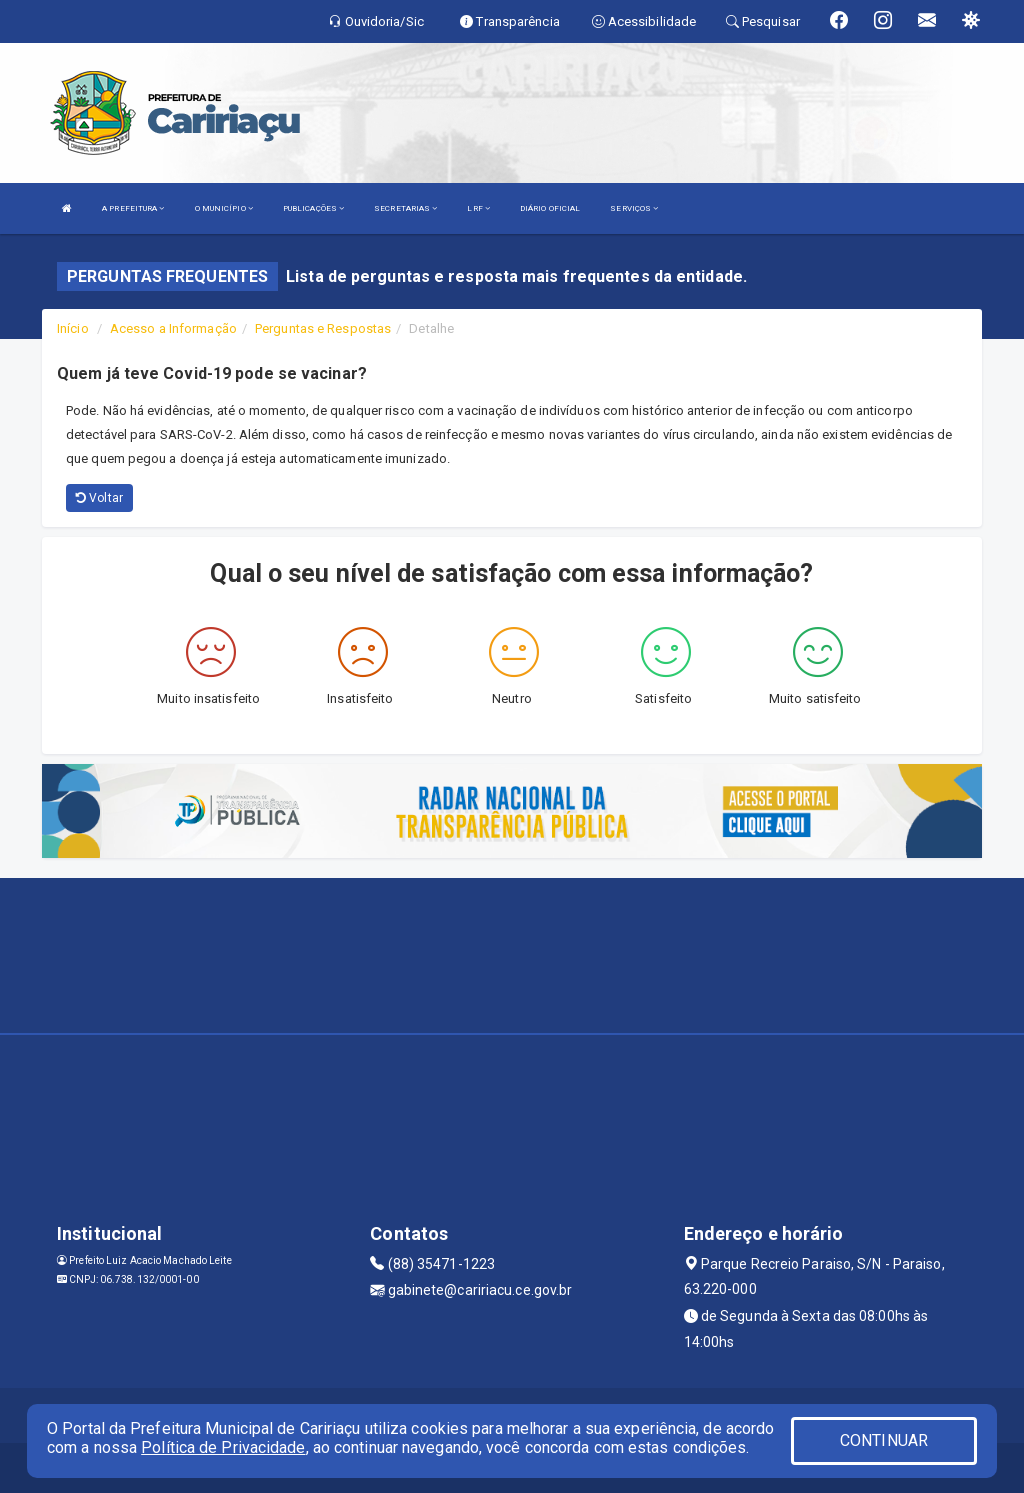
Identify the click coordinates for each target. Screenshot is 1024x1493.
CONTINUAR (884, 1440)
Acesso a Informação (173, 328)
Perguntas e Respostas (323, 328)
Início (73, 328)
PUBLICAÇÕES (313, 208)
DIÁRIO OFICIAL (550, 208)
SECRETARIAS (405, 208)
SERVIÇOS (634, 208)
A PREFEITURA (133, 208)
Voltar (99, 498)
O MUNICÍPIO (224, 208)
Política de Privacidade (223, 1447)
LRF (478, 208)
